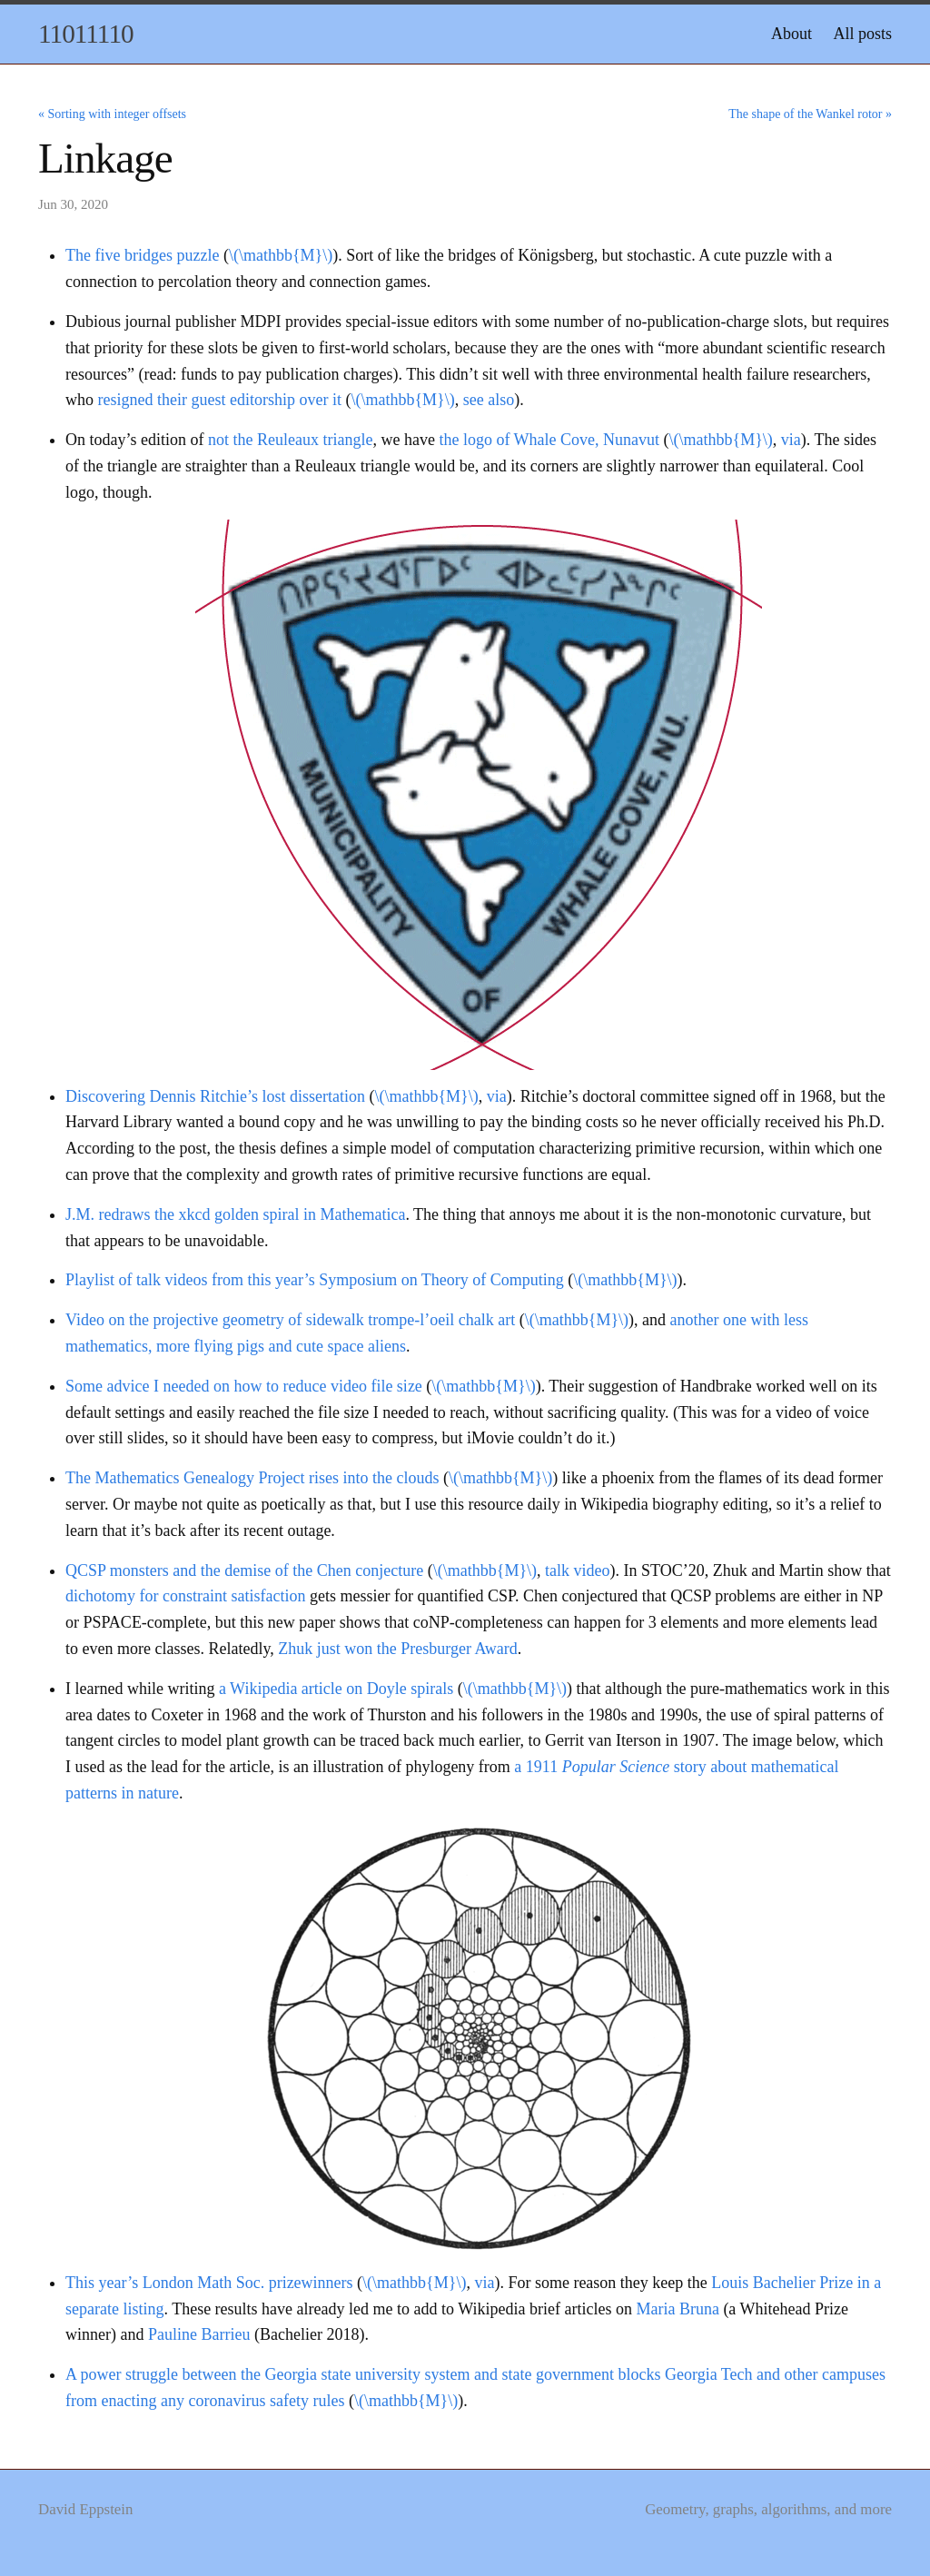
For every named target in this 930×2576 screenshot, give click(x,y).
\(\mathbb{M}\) (280, 255)
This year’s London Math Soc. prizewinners (209, 2283)
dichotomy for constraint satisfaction (185, 1596)
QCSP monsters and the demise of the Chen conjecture (244, 1570)
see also (488, 400)
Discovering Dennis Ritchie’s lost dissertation (215, 1096)
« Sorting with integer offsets (112, 114)
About (791, 34)
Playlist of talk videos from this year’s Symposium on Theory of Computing (314, 1280)
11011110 (86, 33)
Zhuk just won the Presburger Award (397, 1649)
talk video (577, 1570)
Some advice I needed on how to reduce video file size (243, 1386)
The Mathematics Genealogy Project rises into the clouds (252, 1478)
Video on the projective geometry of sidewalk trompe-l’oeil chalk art (290, 1320)
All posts (862, 34)
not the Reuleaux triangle (290, 440)
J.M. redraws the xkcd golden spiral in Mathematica (235, 1214)
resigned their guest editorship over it (219, 400)
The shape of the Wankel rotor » (810, 114)
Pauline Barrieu (199, 2334)
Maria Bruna (677, 2309)
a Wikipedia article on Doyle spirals (336, 1688)
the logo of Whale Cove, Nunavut (549, 440)
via (791, 440)
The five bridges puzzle (142, 255)
